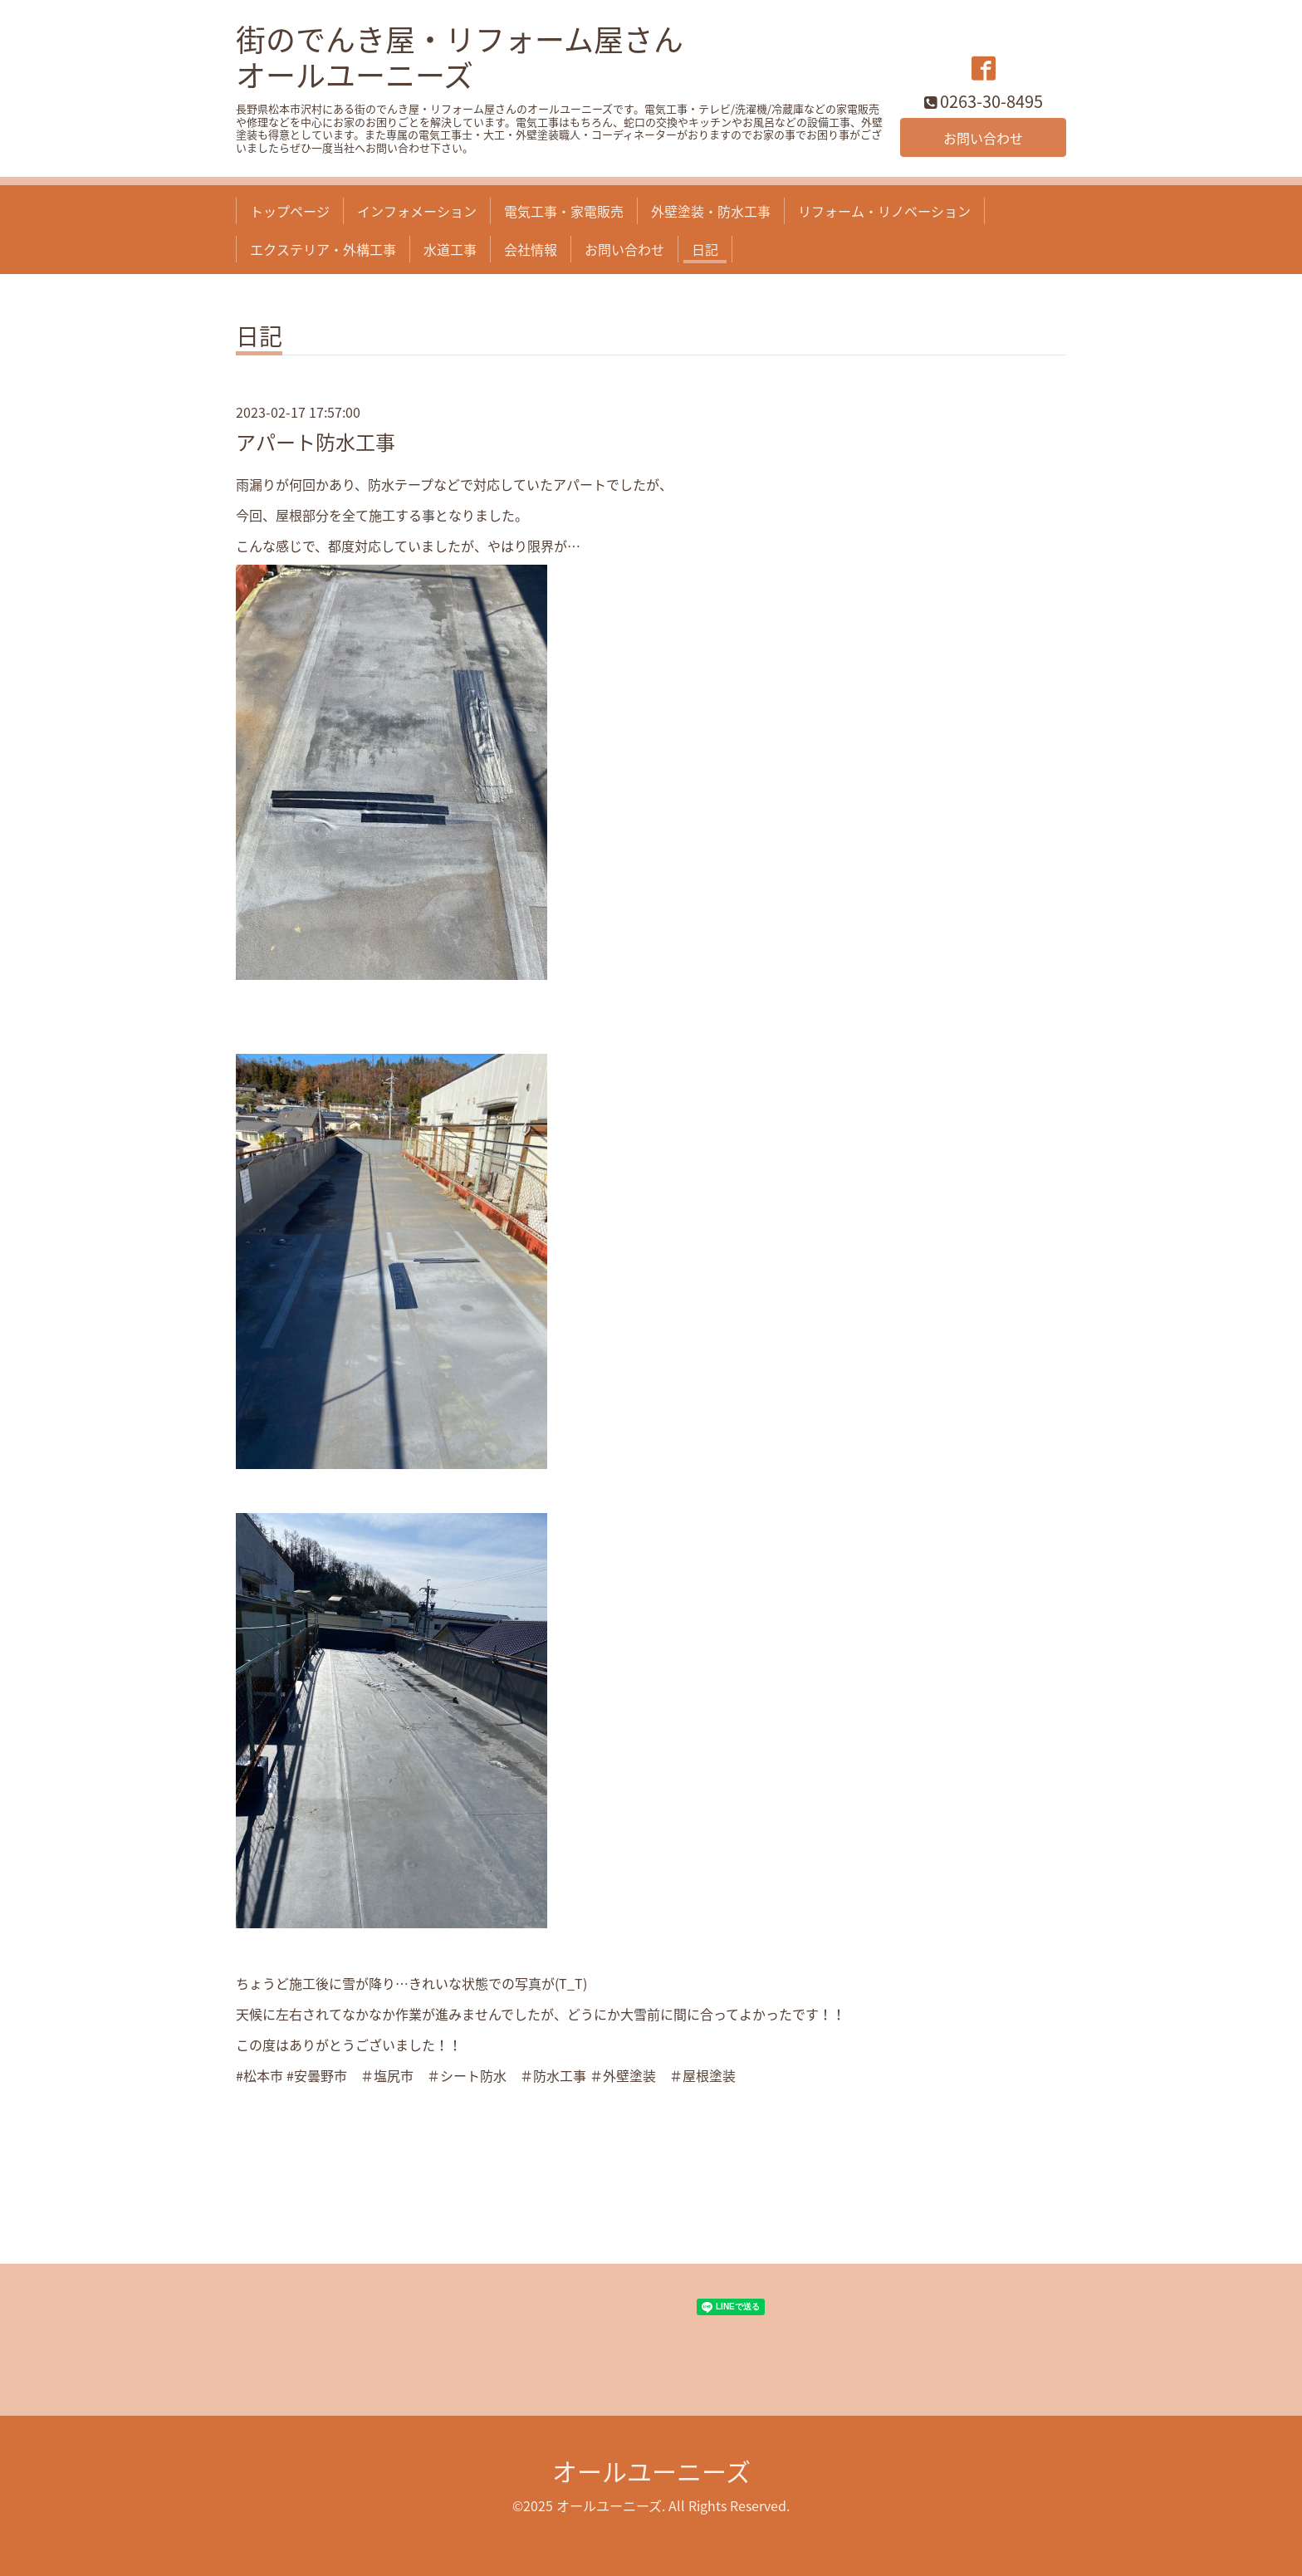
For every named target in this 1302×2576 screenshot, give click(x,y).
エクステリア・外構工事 (323, 249)
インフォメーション (417, 211)
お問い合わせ (983, 138)
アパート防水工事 (315, 442)
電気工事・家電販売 (564, 211)
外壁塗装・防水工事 (711, 211)
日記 (705, 249)
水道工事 (450, 249)
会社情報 (530, 249)
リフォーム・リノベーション (884, 211)
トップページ (290, 211)
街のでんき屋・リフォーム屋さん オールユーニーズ (459, 57)
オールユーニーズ (651, 2471)
